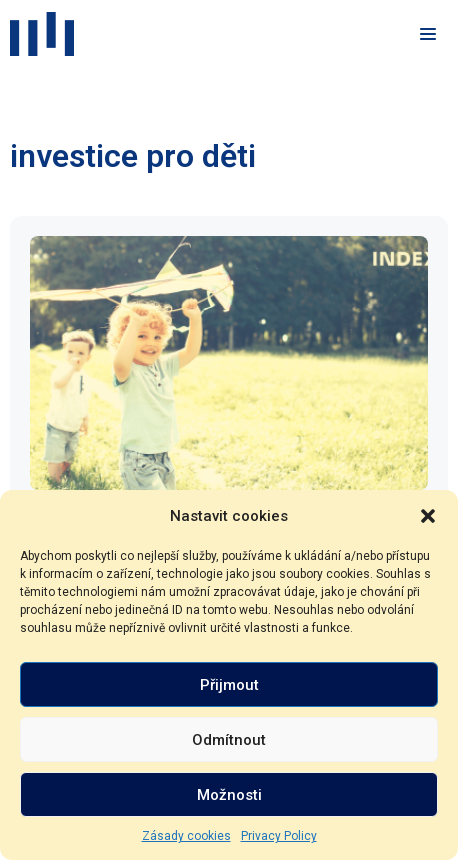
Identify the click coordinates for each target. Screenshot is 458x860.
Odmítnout (229, 740)
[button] (428, 516)
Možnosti (229, 795)
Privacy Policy (279, 836)
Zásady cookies (186, 836)
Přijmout (229, 685)
